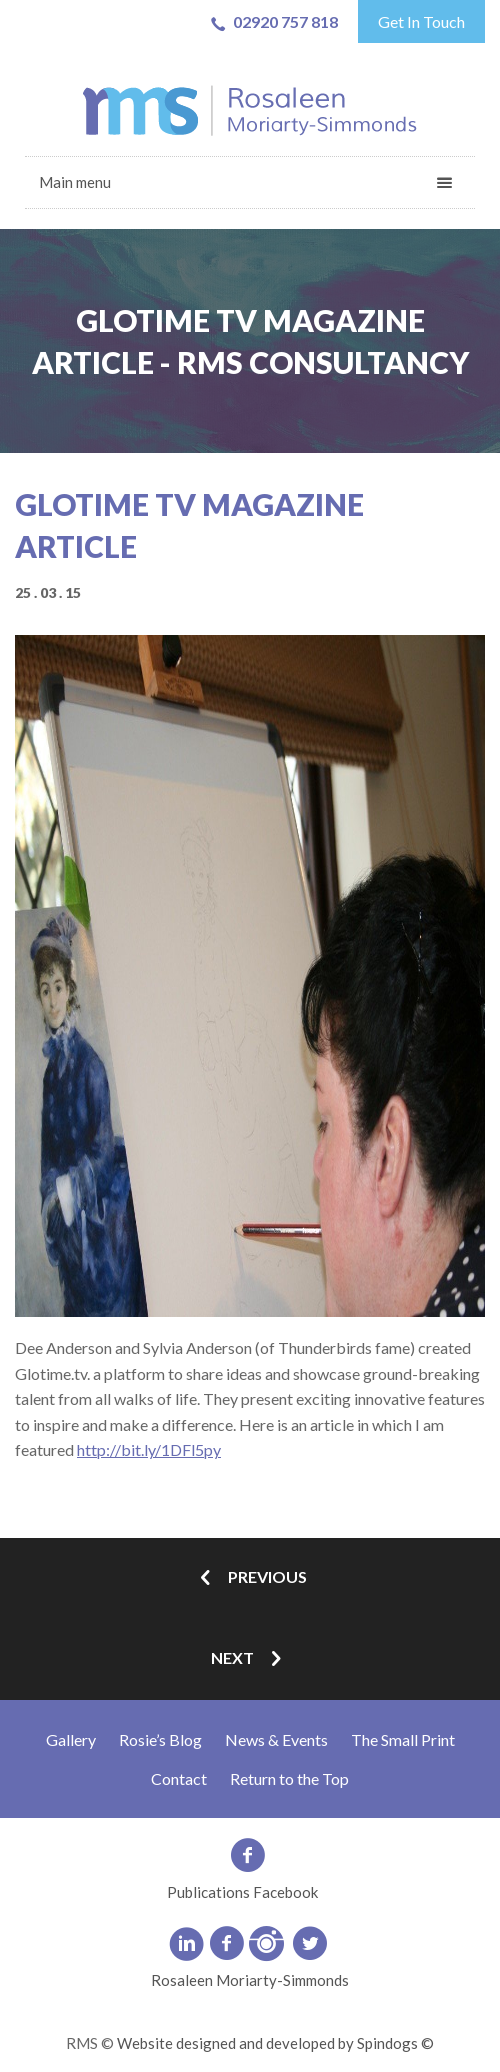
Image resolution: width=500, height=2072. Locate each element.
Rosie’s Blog (160, 1739)
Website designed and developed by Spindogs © (275, 2043)
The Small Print (403, 1739)
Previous (250, 1578)
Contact (179, 1778)
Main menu (75, 182)
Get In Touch (421, 21)
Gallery (71, 1739)
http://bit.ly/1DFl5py (149, 1449)
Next (250, 1659)
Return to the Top (289, 1778)
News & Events (276, 1739)
